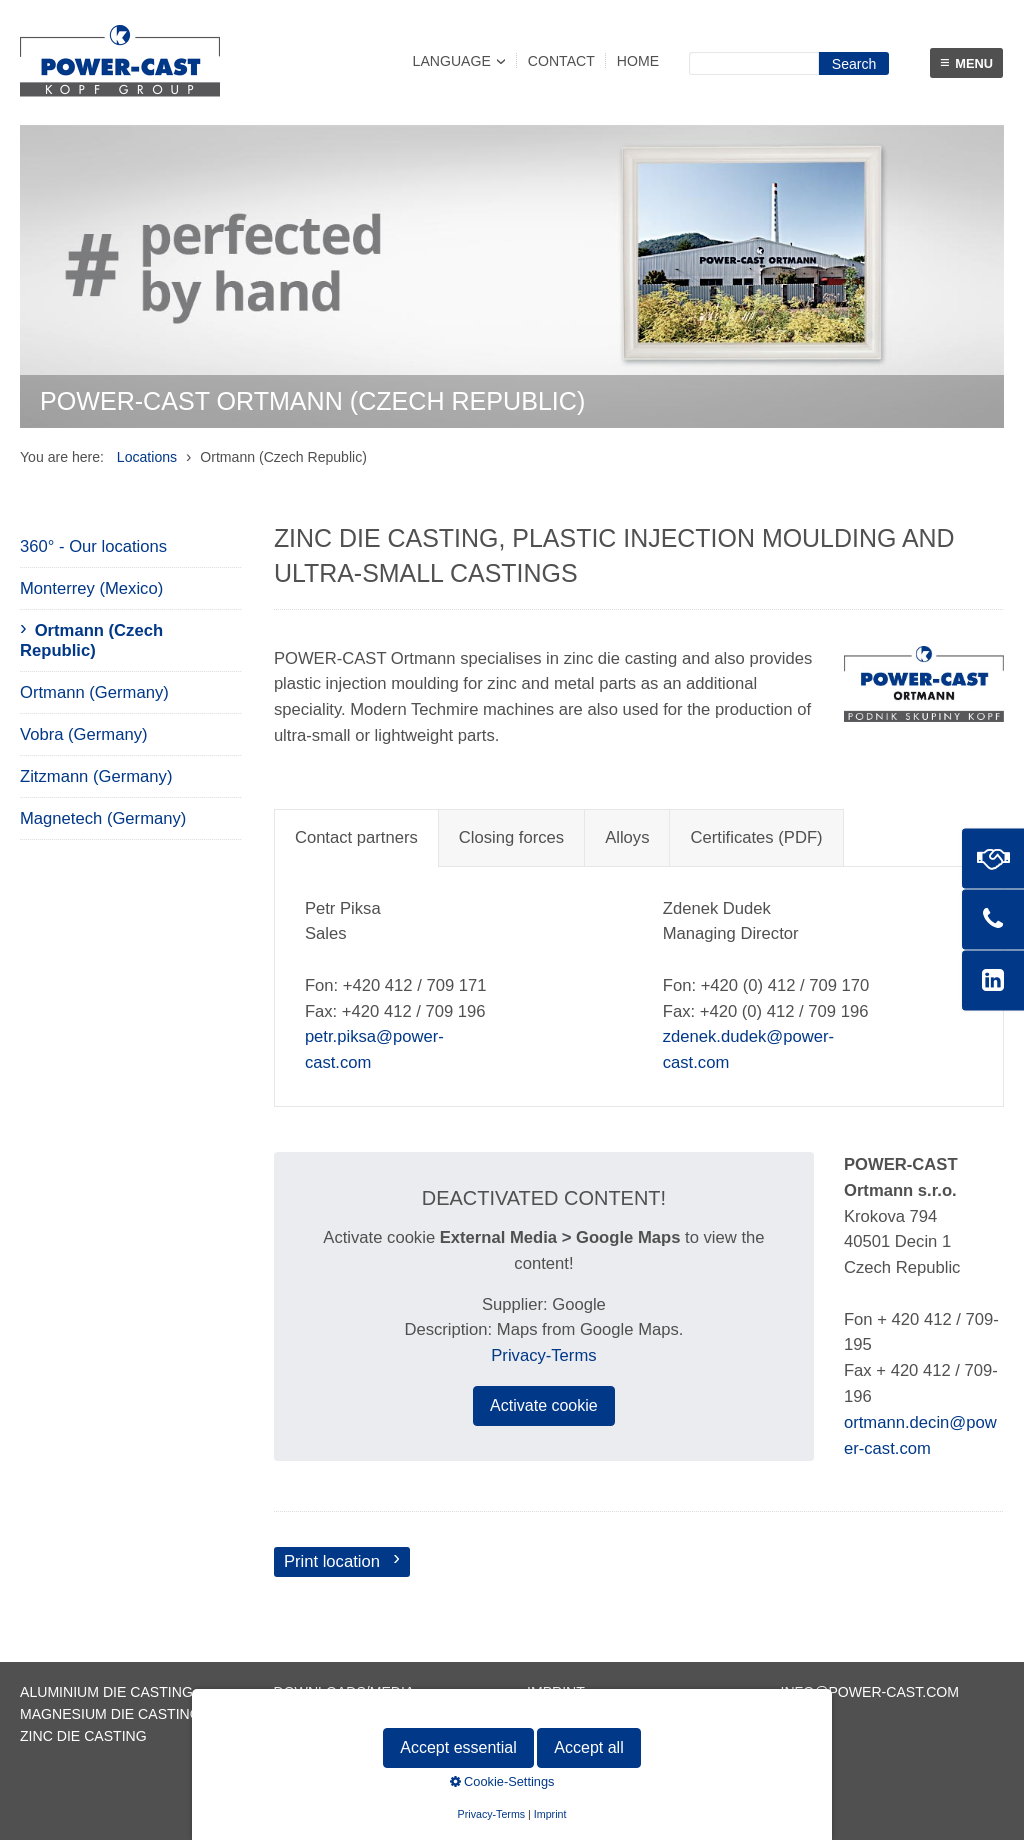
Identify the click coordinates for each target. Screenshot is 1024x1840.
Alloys (627, 837)
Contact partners (356, 837)
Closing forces (511, 837)
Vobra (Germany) (84, 734)
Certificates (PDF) (756, 837)
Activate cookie (544, 1405)
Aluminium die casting (106, 1692)
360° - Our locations (93, 546)
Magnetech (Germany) (103, 818)
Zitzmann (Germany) (96, 776)
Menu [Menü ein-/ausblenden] (966, 62)
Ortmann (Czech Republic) (91, 640)
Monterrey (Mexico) (91, 588)
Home (638, 61)
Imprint (556, 1692)
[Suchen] (854, 63)
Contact (561, 61)
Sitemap (305, 1736)
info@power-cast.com (870, 1692)
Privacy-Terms (543, 1355)
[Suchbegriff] (754, 63)
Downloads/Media (344, 1692)
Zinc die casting (83, 1736)
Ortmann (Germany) (94, 692)
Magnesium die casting (110, 1714)
